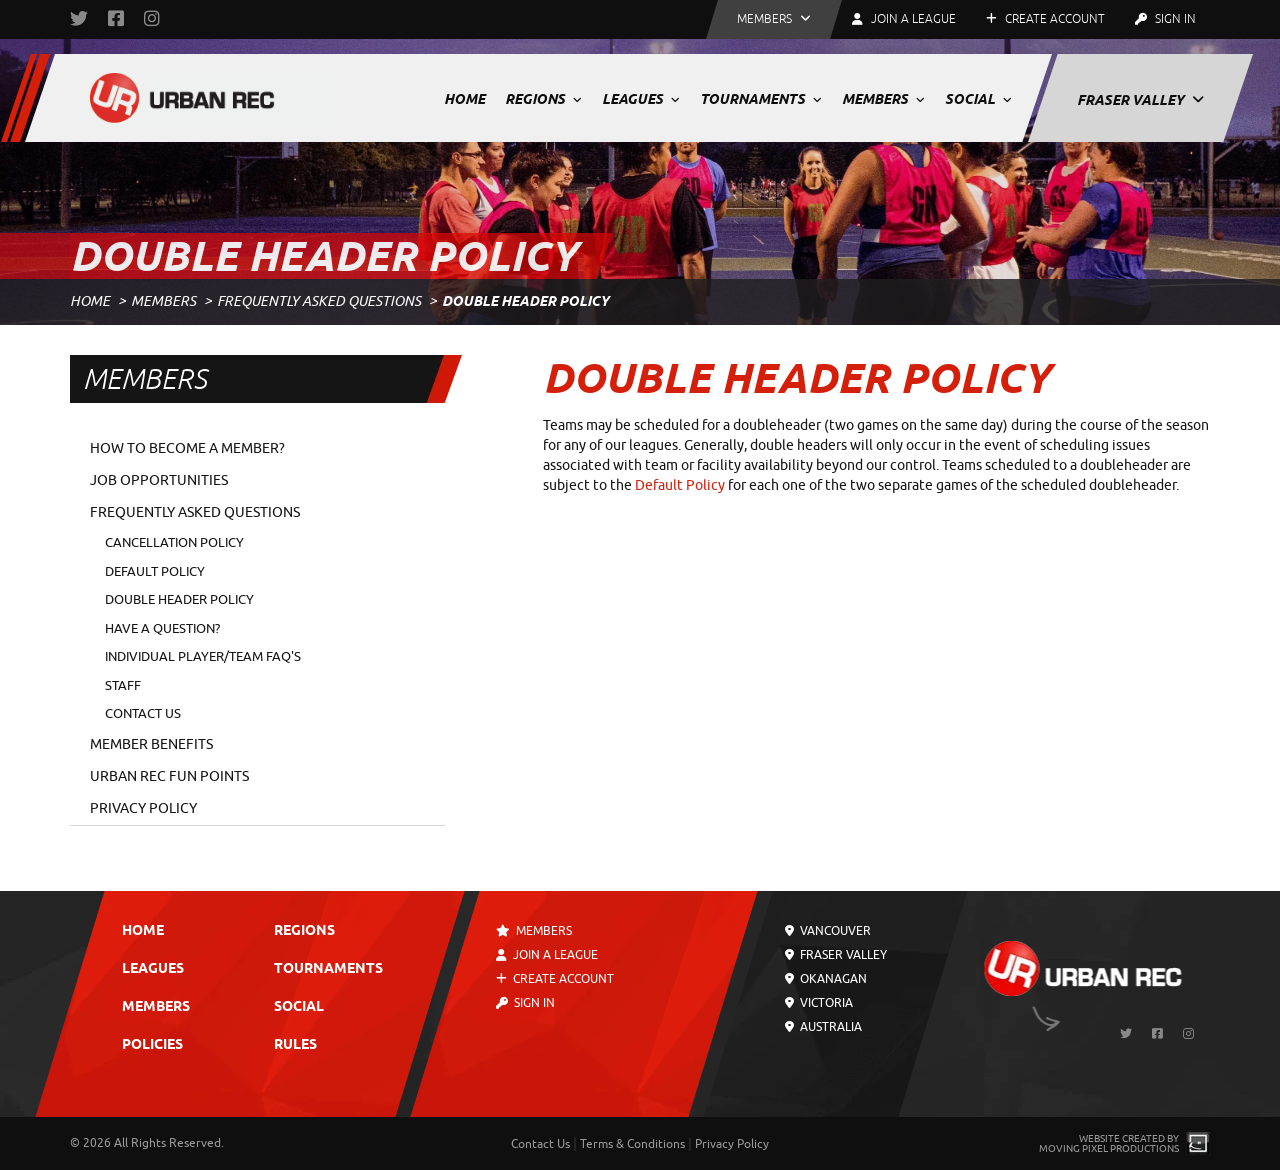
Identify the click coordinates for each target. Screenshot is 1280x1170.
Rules (295, 1045)
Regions (543, 99)
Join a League (547, 955)
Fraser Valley (1140, 100)
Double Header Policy (179, 599)
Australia (823, 1027)
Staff (123, 685)
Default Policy (155, 571)
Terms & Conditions (632, 1144)
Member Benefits (151, 744)
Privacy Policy (143, 808)
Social (978, 99)
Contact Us (143, 713)
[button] (774, 19)
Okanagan (826, 979)
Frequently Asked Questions (319, 301)
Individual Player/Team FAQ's (203, 656)
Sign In (1165, 19)
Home (464, 99)
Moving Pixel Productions (1109, 1148)
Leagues (641, 99)
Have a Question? (162, 628)
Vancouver (828, 931)
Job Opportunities (159, 480)
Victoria (819, 1003)
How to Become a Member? (187, 448)
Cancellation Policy (174, 542)
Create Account (1045, 19)
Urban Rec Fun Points (169, 776)
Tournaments (761, 99)
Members (883, 99)
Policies (152, 1045)
